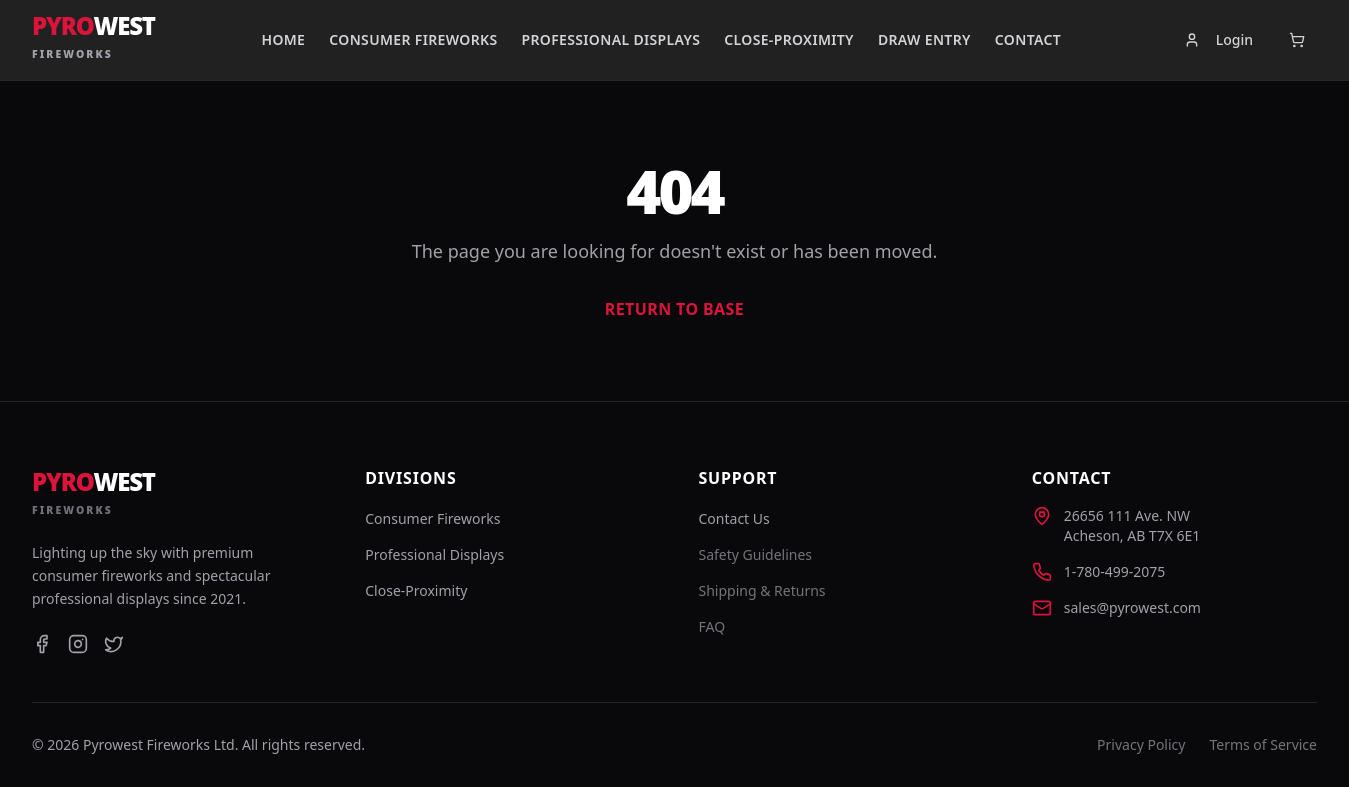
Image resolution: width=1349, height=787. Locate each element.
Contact (1028, 39)
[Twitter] (114, 644)
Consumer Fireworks (413, 39)
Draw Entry (924, 39)
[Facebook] (42, 644)
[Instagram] (78, 644)
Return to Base (674, 309)
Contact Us (734, 518)
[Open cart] (1297, 40)
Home (283, 39)
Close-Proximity (789, 39)
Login (1218, 39)
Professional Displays (610, 39)
